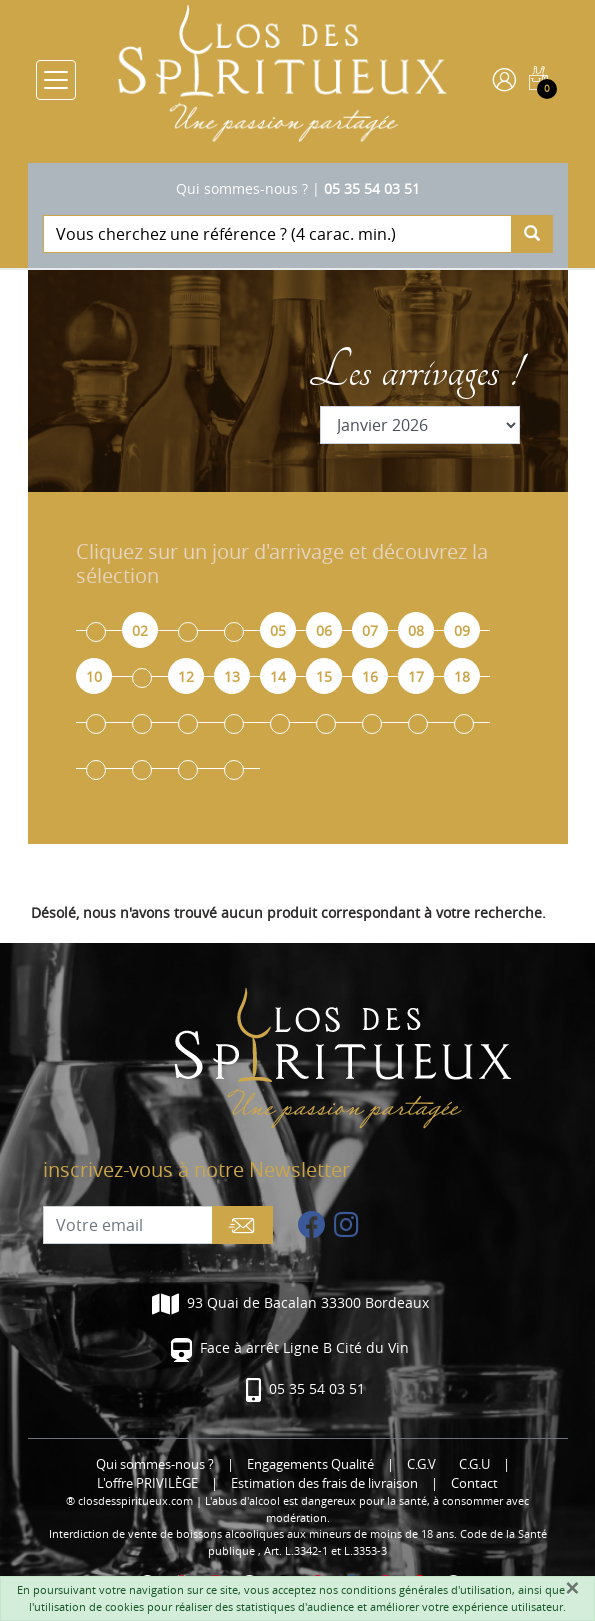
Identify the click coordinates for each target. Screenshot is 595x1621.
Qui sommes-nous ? (242, 188)
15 (324, 676)
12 (186, 676)
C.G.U (474, 1464)
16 (370, 676)
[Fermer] (572, 1588)
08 (416, 630)
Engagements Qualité (310, 1464)
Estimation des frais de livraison (324, 1483)
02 (140, 630)
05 (278, 630)
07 (370, 630)
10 (94, 676)
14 (278, 676)
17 (416, 676)
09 (462, 630)
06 (324, 630)
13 (232, 676)
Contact (474, 1483)
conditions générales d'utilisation (426, 1589)
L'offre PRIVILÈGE (147, 1483)
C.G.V (421, 1464)
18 (462, 676)
